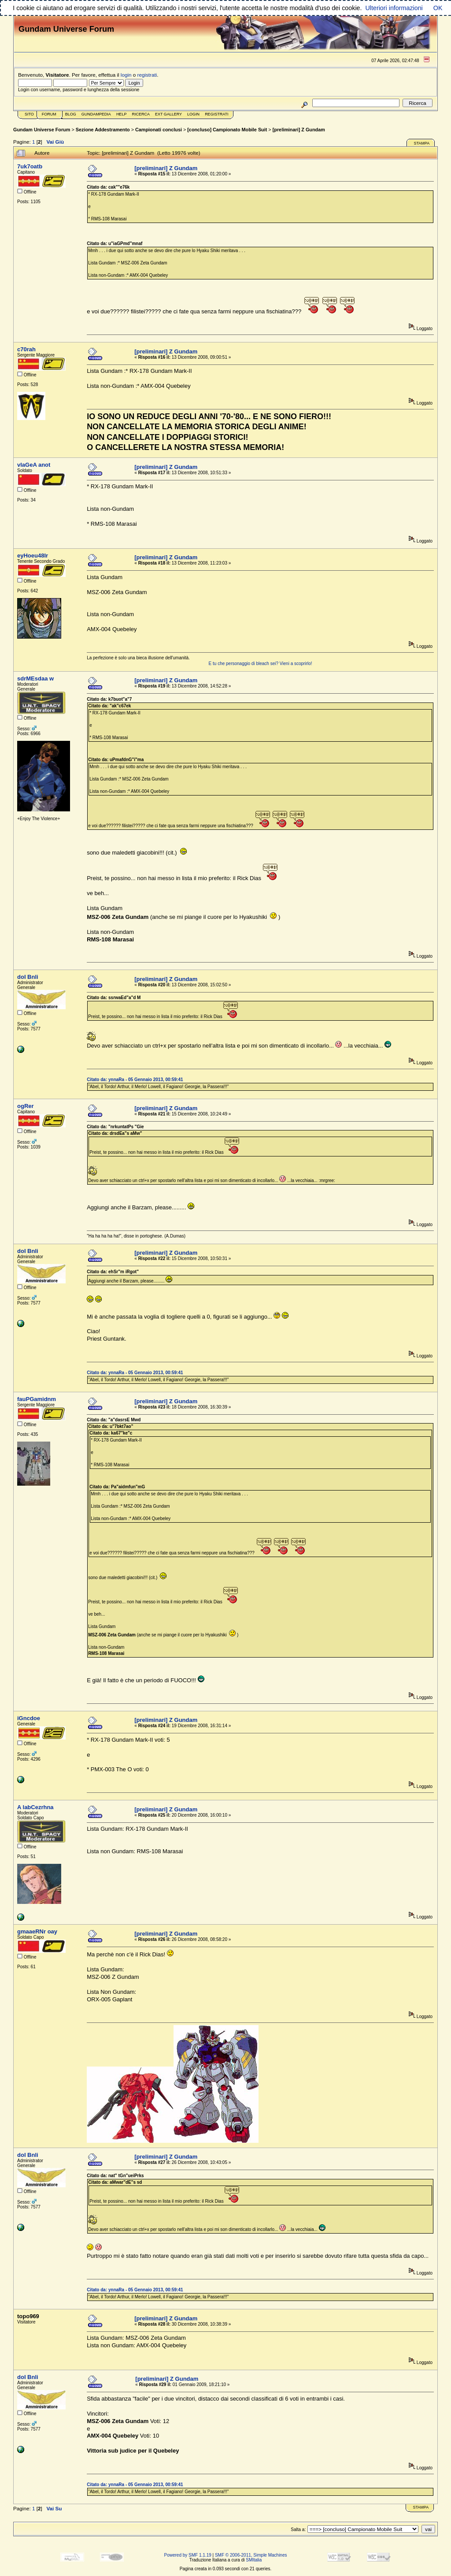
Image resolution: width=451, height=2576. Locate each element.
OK (438, 7)
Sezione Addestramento (103, 129)
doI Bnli (27, 977)
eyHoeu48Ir (32, 555)
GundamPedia (96, 114)
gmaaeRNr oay (37, 1931)
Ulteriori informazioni (393, 7)
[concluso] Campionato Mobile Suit (227, 129)
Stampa (421, 143)
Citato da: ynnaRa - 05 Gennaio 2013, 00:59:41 (135, 1079)
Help (121, 114)
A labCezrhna (35, 1807)
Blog (70, 114)
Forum (49, 114)
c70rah (26, 349)
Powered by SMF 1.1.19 (187, 2555)
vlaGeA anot (33, 464)
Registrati (216, 114)
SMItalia (254, 2559)
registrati (147, 75)
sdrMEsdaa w (35, 678)
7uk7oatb (29, 166)
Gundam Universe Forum (41, 129)
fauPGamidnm (36, 1399)
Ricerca (141, 114)
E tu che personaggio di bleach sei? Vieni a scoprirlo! (260, 663)
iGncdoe (28, 1718)
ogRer (25, 1106)
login (126, 75)
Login (193, 114)
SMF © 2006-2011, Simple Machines (251, 2555)
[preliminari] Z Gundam (299, 129)
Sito (29, 114)
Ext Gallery (168, 114)
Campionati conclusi (158, 129)
